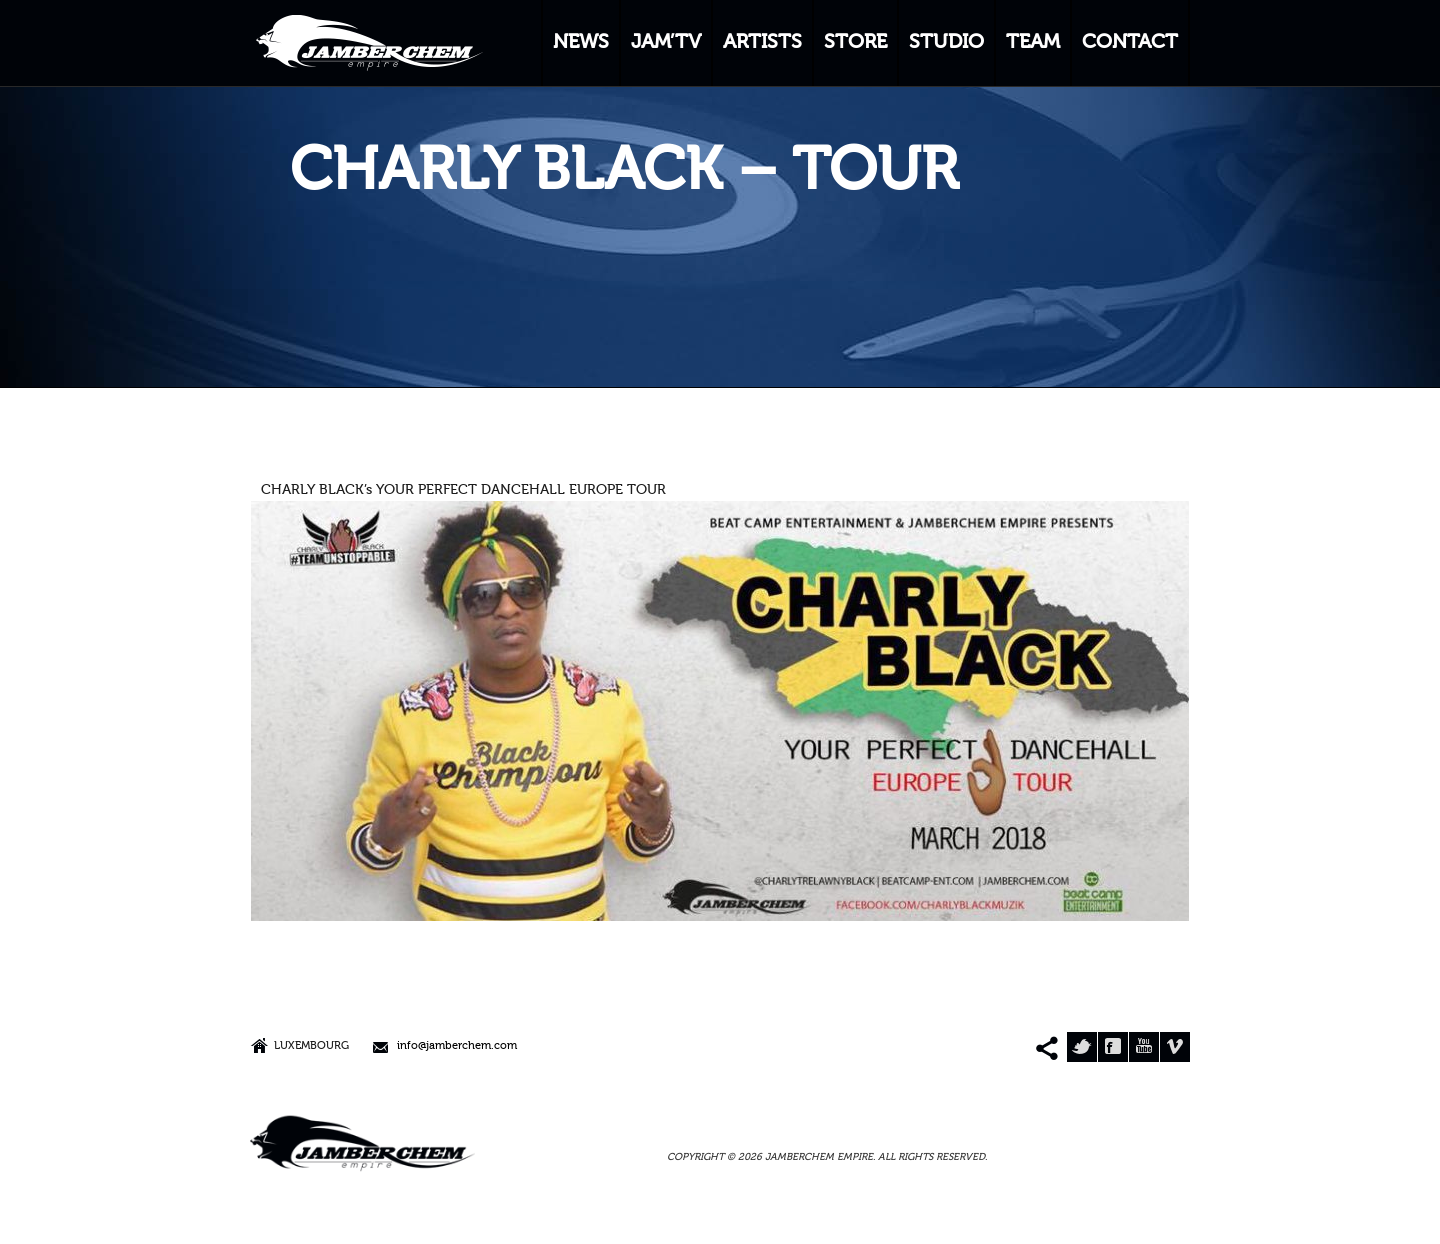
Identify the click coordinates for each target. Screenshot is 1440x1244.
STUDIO (946, 43)
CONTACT (1130, 43)
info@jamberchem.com (457, 1046)
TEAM (1033, 43)
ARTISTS (762, 43)
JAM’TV (666, 43)
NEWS (581, 43)
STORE (855, 43)
